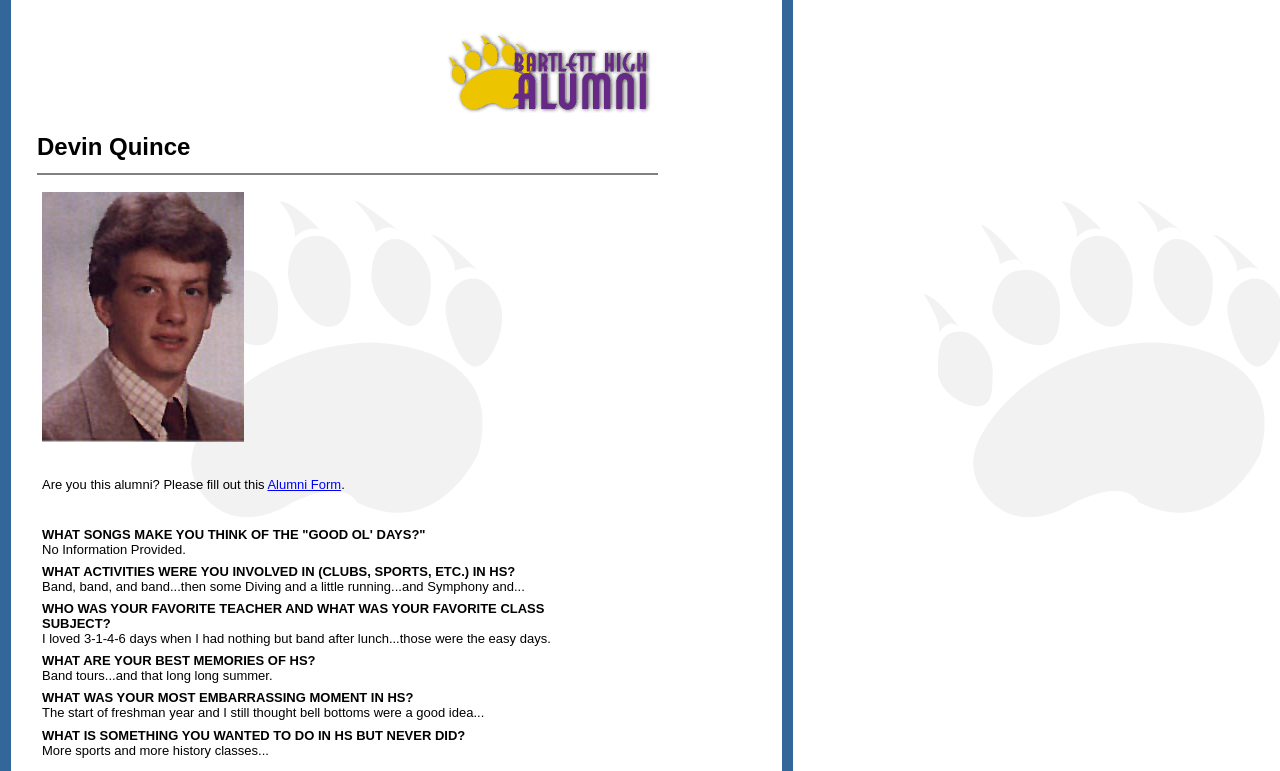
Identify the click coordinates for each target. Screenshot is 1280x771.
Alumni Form (304, 484)
